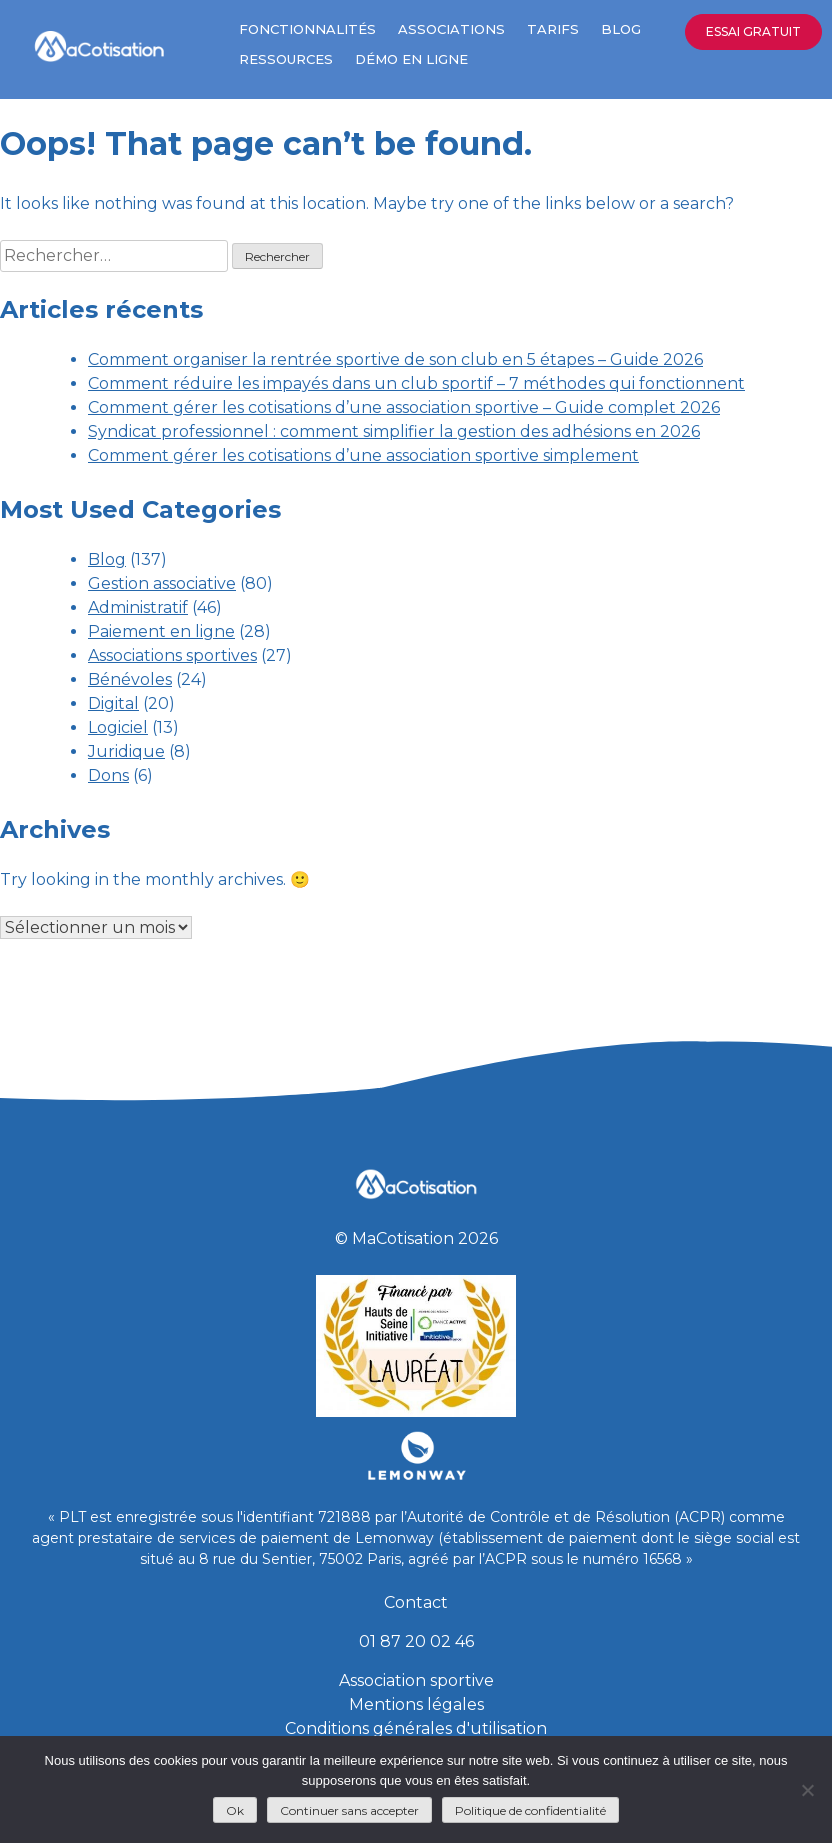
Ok (235, 1810)
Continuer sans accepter (349, 1810)
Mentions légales (416, 1704)
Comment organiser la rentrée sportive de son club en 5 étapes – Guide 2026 (395, 359)
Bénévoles (130, 679)
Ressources (286, 59)
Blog (621, 29)
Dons (108, 775)
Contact (416, 1602)
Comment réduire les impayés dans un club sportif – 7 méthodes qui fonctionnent (416, 383)
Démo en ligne (411, 59)
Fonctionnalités (307, 29)
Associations (451, 29)
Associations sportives (172, 655)
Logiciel (118, 727)
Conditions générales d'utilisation (416, 1728)
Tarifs (553, 29)
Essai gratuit (753, 31)
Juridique (126, 751)
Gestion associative (162, 583)
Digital (113, 703)
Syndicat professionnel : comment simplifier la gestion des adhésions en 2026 (394, 431)
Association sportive (416, 1680)
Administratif (138, 607)
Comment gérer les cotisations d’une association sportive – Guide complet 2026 (404, 407)
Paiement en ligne (161, 631)
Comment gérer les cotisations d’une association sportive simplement (363, 455)
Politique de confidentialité (530, 1810)
